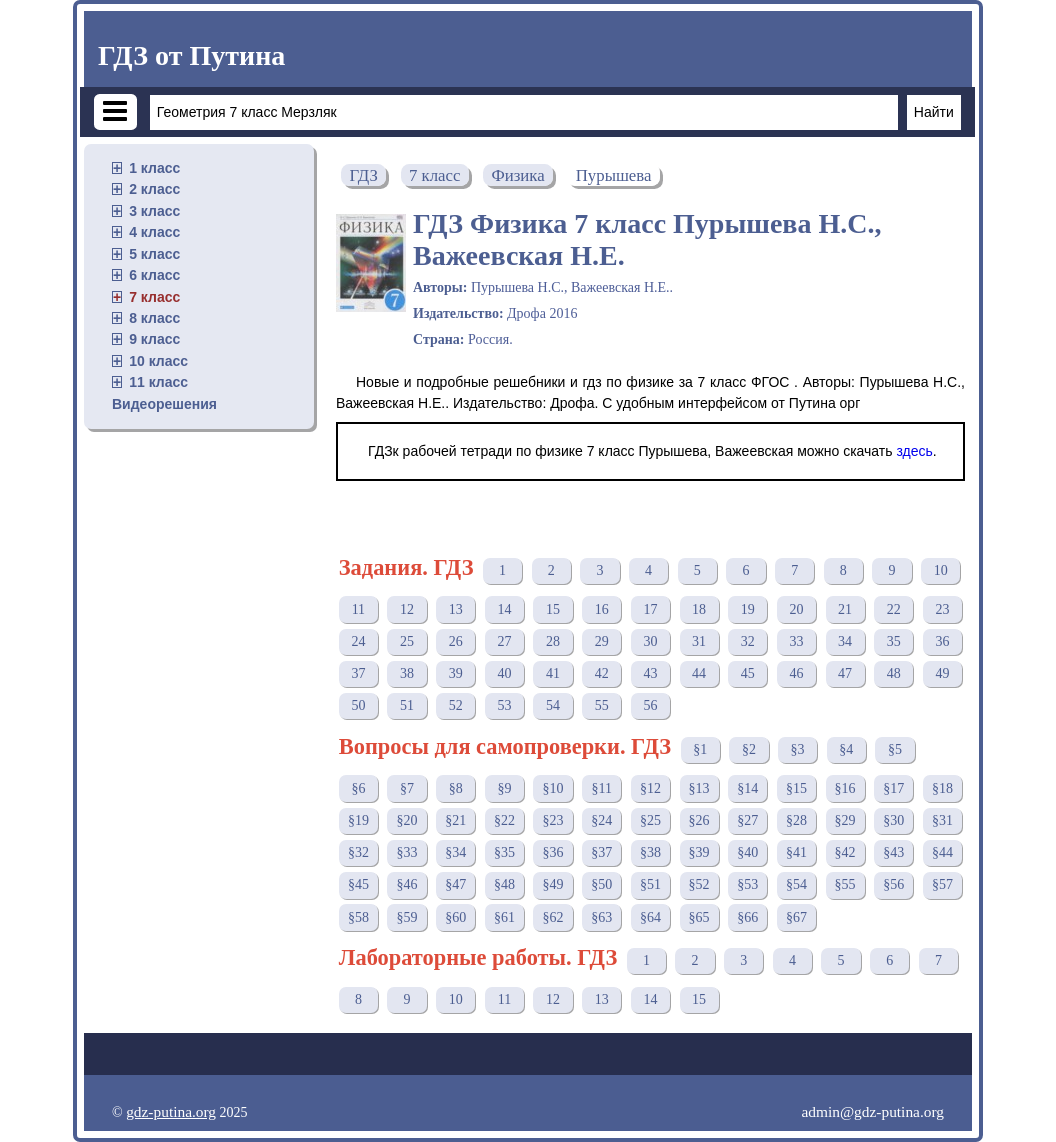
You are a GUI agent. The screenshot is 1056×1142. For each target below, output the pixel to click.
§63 (601, 917)
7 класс (154, 297)
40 (504, 673)
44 (699, 673)
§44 (942, 852)
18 (699, 609)
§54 (796, 884)
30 (650, 641)
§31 (942, 820)
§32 (358, 852)
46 (796, 673)
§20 (407, 820)
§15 (796, 788)
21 (845, 609)
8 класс (154, 318)
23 (942, 609)
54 (553, 705)
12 (407, 609)
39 (456, 673)
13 (456, 609)
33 (796, 641)
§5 (895, 749)
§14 (747, 788)
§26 (699, 820)
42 (602, 673)
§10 (553, 788)
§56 (893, 884)
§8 (456, 788)
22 (894, 609)
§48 (504, 884)
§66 (747, 917)
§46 (407, 884)
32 (748, 641)
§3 (798, 749)
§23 (553, 820)
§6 (358, 788)
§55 (845, 884)
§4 (846, 749)
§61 (504, 917)
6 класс (154, 275)
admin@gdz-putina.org (872, 1111)
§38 (650, 852)
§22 (504, 820)
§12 (650, 788)
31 (699, 641)
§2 (749, 749)
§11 (602, 788)
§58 (358, 917)
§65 (699, 917)
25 (407, 641)
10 (941, 570)
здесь (914, 451)
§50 (601, 884)
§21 (455, 820)
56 (650, 705)
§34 (455, 852)
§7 (407, 788)
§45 (358, 884)
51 (407, 705)
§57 (942, 884)
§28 (796, 820)
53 (504, 705)
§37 (601, 852)
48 (894, 673)
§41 (796, 852)
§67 (796, 917)
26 (456, 641)
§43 (893, 852)
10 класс (158, 361)
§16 (845, 788)
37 (358, 673)
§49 (553, 884)
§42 (845, 852)
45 (748, 673)
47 (845, 673)
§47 (455, 884)
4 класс (154, 232)
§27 (747, 820)
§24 (601, 820)
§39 (699, 852)
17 (650, 609)
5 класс (154, 254)
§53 (747, 884)
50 (358, 705)
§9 (504, 788)
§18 (942, 788)
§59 (407, 917)
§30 (893, 820)
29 (602, 641)
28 (553, 641)
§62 (553, 917)
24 (358, 641)
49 (942, 673)
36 (942, 641)
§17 (893, 788)
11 (358, 609)
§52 (699, 884)
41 (553, 673)
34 (845, 641)
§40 (747, 852)
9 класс (154, 339)
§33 (407, 852)
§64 (650, 917)
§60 (455, 917)
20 (796, 609)
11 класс (158, 382)
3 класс (154, 211)
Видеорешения (164, 404)
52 (456, 705)
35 (894, 641)
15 (553, 609)
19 (748, 609)
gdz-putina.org (171, 1111)
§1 (700, 749)
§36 (553, 852)
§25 (650, 820)
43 (650, 673)
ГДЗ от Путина (191, 55)
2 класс (154, 189)
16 (602, 609)
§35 (504, 852)
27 (504, 641)
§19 (358, 820)
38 (407, 673)
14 (504, 609)
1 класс (154, 168)
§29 (845, 820)
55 (602, 705)
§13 (699, 788)
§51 (650, 884)
